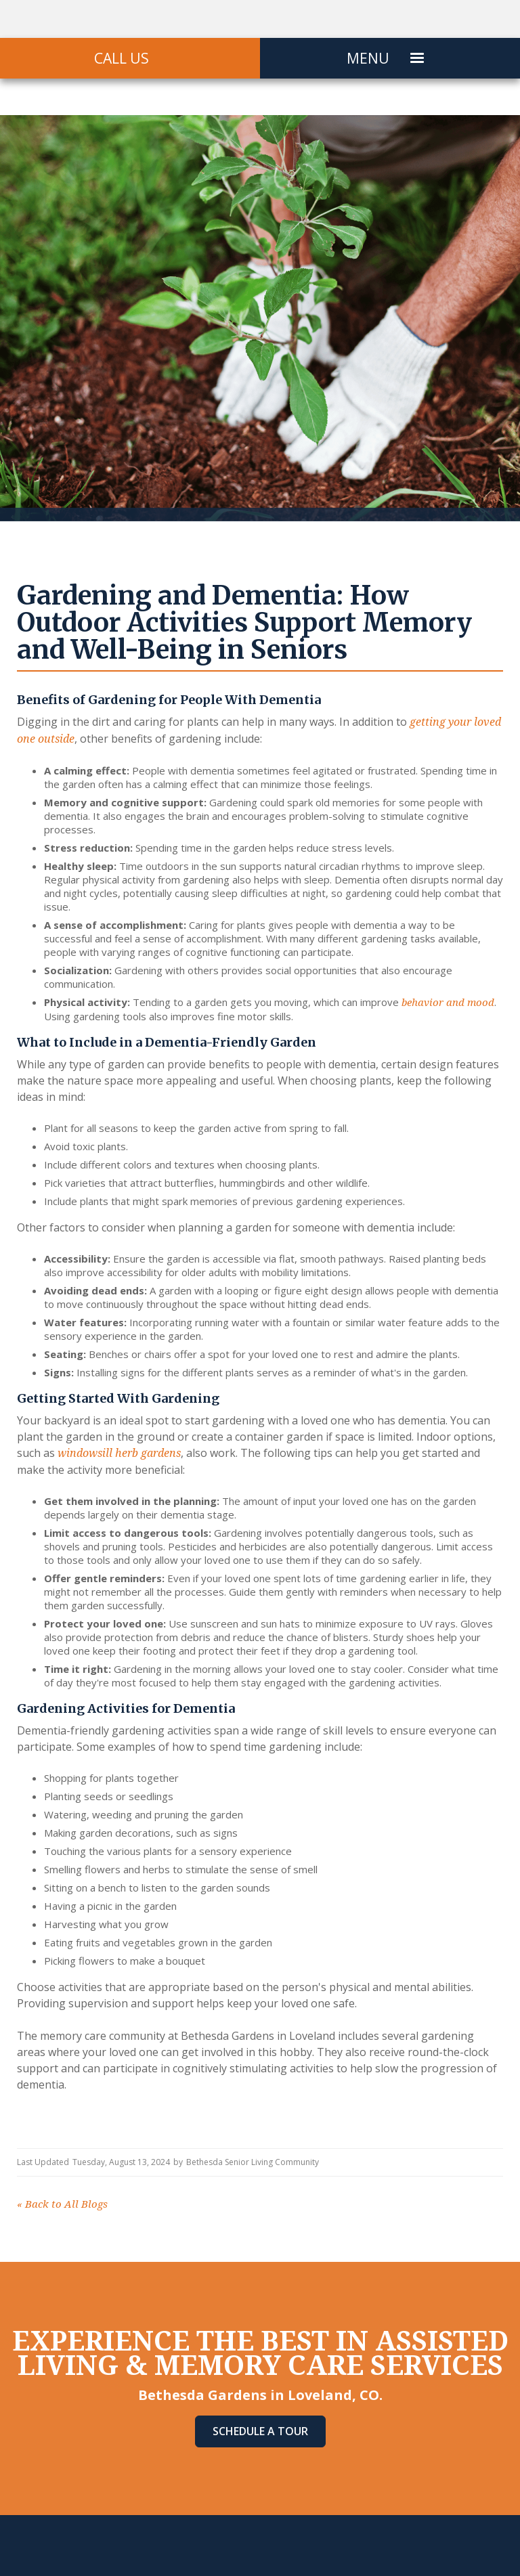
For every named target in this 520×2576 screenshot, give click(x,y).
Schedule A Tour (260, 2431)
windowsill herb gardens (119, 1453)
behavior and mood (448, 1003)
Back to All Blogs (62, 2204)
